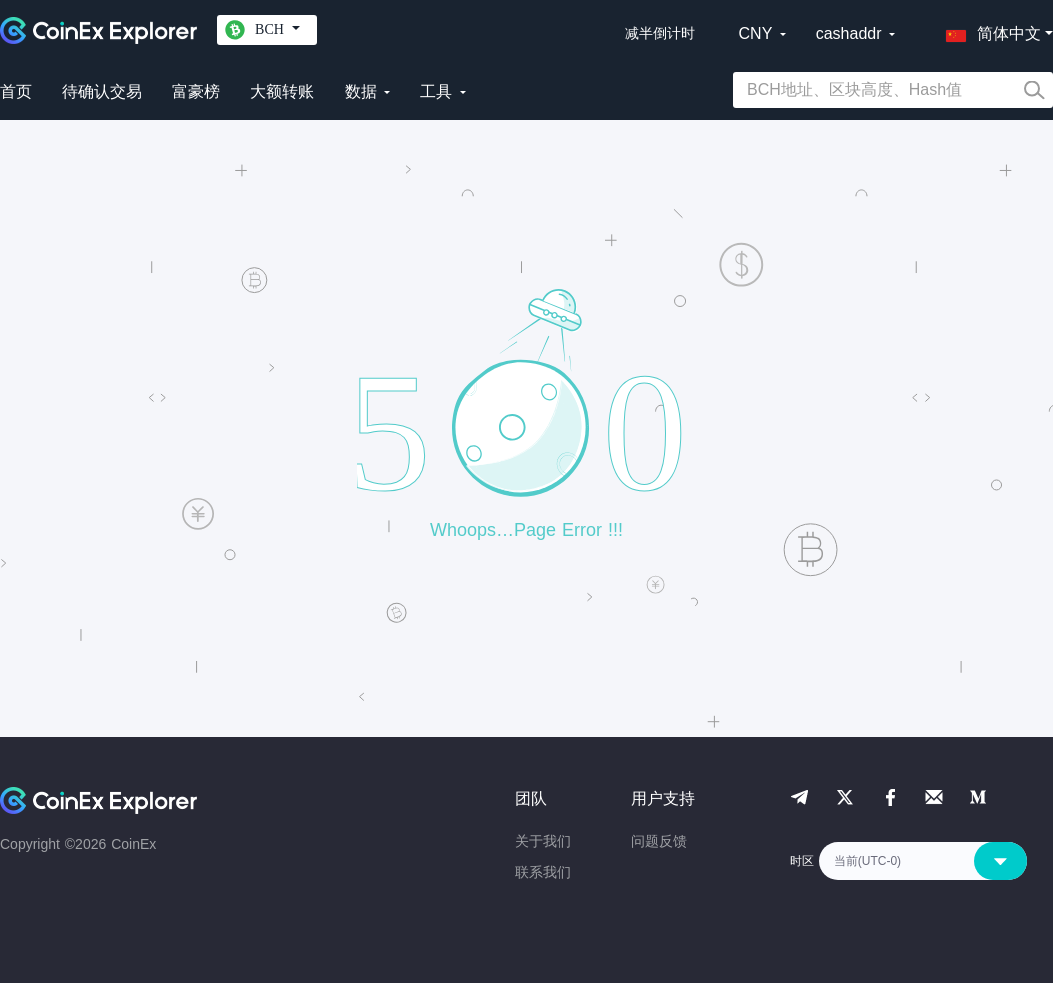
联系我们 (543, 872)
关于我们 (543, 841)
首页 (16, 91)
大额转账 (282, 91)
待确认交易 (102, 91)
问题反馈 (659, 841)
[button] (989, 30)
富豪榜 (196, 91)
